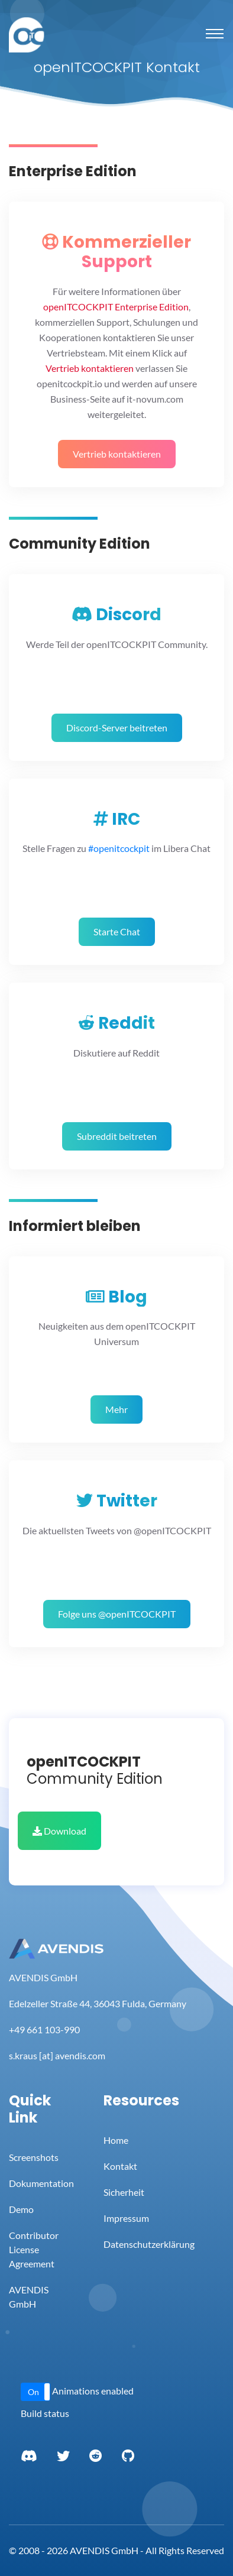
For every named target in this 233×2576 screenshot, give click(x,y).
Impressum (126, 2218)
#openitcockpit (119, 848)
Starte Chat (116, 931)
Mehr (116, 1409)
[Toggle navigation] (214, 33)
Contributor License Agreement (34, 2249)
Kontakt (120, 2166)
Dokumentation (41, 2183)
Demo (21, 2209)
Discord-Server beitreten (116, 727)
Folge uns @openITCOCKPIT (117, 1613)
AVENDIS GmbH (28, 2296)
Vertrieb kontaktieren (117, 453)
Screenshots (34, 2157)
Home (115, 2140)
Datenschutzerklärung (149, 2244)
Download (59, 1830)
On (33, 2392)
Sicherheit (123, 2192)
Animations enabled (93, 2390)
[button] (35, 2392)
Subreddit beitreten (117, 1136)
